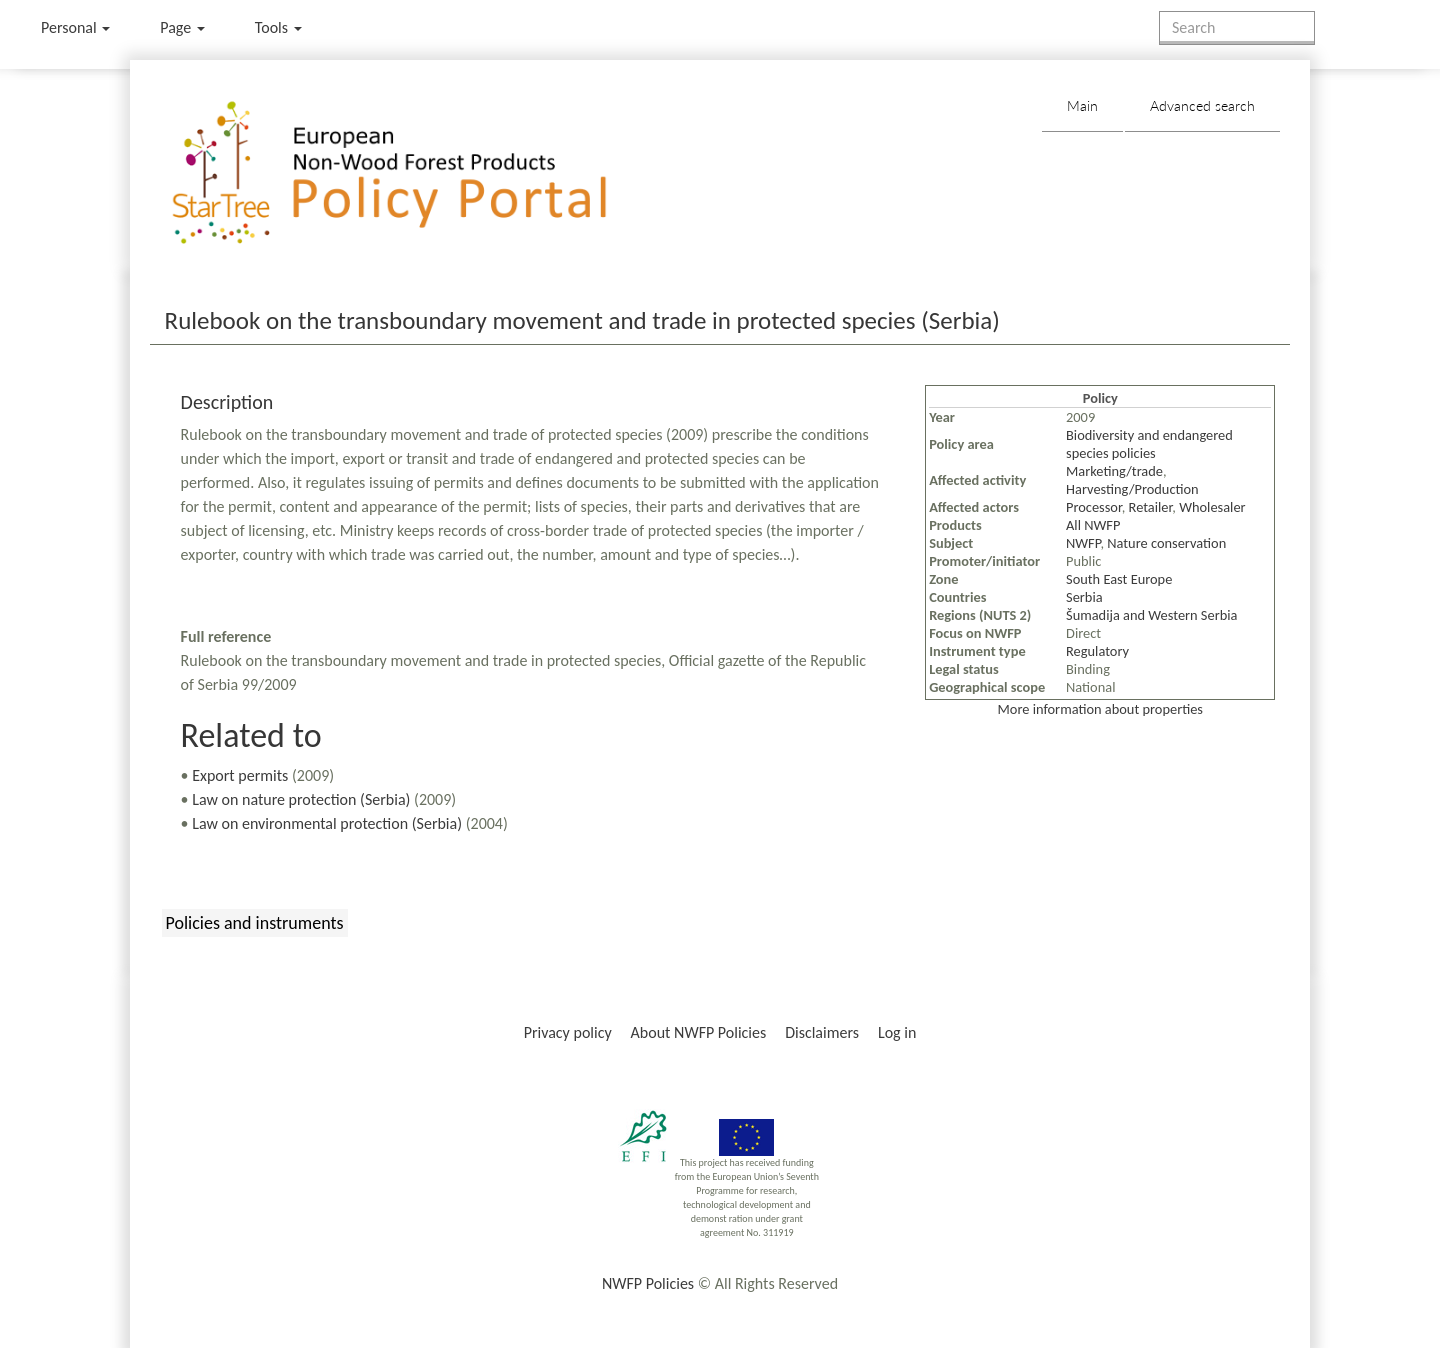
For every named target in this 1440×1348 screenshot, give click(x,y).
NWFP (1083, 543)
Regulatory (1097, 651)
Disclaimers (822, 1032)
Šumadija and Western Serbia (1151, 615)
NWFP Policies (648, 1283)
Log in (897, 1032)
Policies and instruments (255, 923)
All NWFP (1093, 525)
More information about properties (1100, 709)
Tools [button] (278, 27)
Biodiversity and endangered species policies (1149, 444)
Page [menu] (182, 27)
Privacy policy (568, 1032)
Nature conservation (1166, 543)
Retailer (1151, 507)
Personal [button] (75, 27)
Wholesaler (1212, 507)
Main (1082, 105)
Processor (1094, 507)
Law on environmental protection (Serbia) (327, 823)
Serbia (1084, 597)
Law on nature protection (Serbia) (301, 799)
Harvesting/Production (1132, 489)
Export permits (240, 775)
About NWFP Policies (699, 1032)
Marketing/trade (1114, 471)
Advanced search (1202, 105)
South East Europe (1119, 579)
